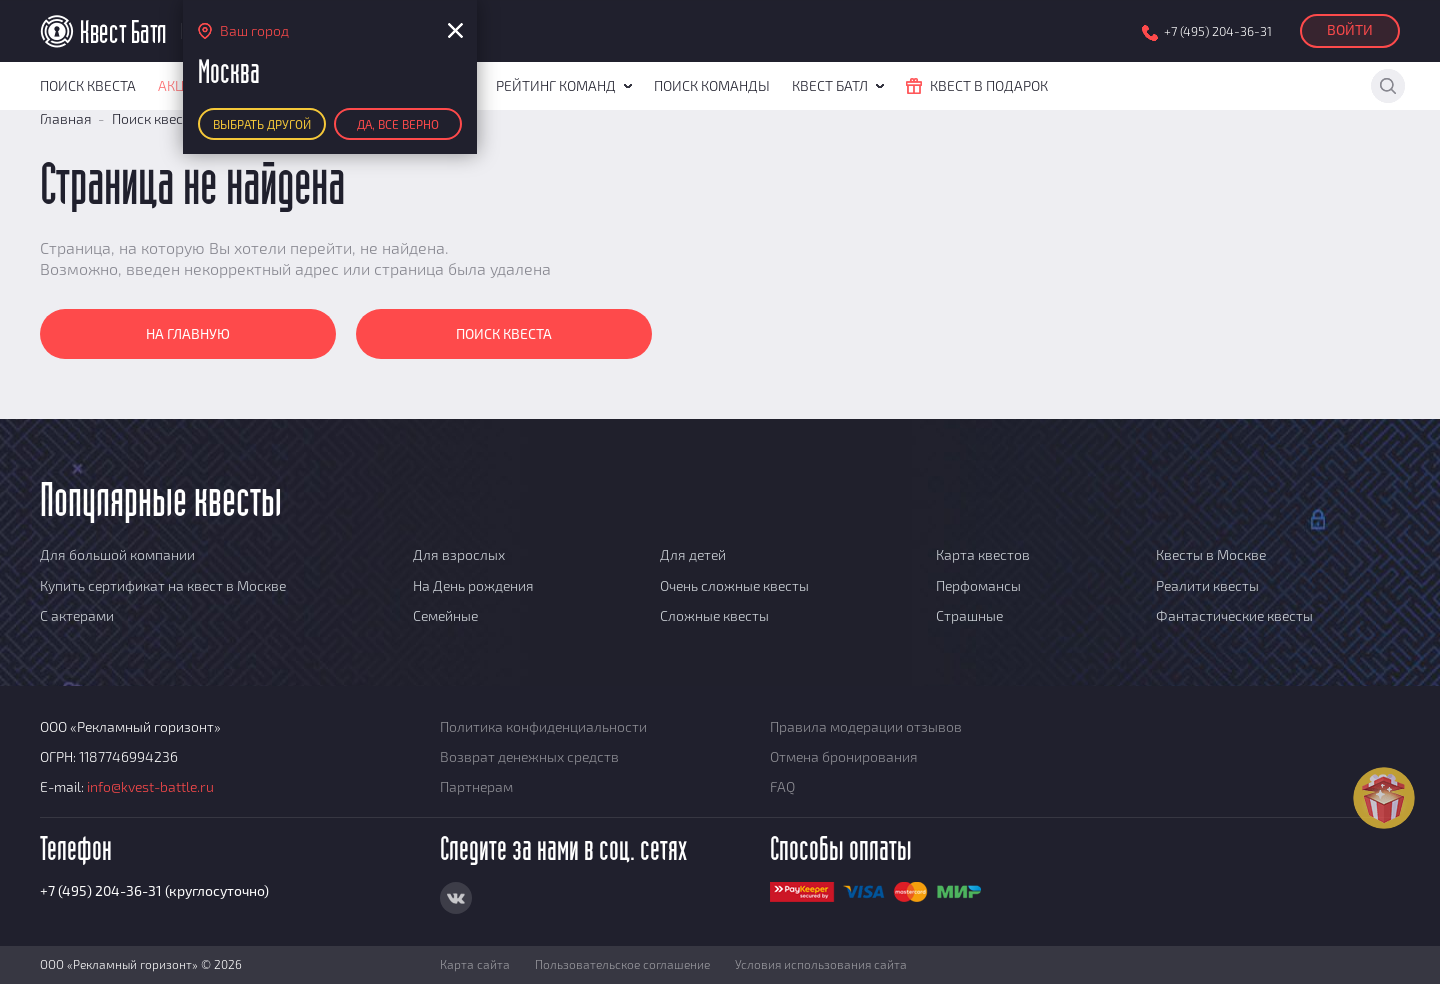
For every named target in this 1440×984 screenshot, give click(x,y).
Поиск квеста (88, 85)
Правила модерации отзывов (866, 726)
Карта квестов (983, 554)
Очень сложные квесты (734, 585)
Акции (181, 85)
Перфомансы (978, 585)
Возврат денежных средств (529, 756)
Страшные (969, 615)
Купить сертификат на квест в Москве (163, 585)
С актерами (77, 615)
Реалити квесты (1207, 585)
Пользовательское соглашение (622, 964)
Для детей (693, 554)
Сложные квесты (714, 615)
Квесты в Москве (1211, 554)
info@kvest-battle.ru (150, 786)
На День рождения (473, 585)
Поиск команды (712, 85)
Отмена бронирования (844, 756)
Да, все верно (398, 124)
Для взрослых (459, 554)
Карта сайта (475, 964)
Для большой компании (117, 554)
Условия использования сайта (821, 964)
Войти (1350, 29)
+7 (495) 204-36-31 (1218, 31)
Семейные (445, 615)
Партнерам (476, 786)
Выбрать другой (262, 124)
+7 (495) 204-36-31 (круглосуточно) (154, 890)
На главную (188, 333)
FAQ (782, 786)
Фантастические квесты (1234, 615)
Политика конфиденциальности (543, 726)
